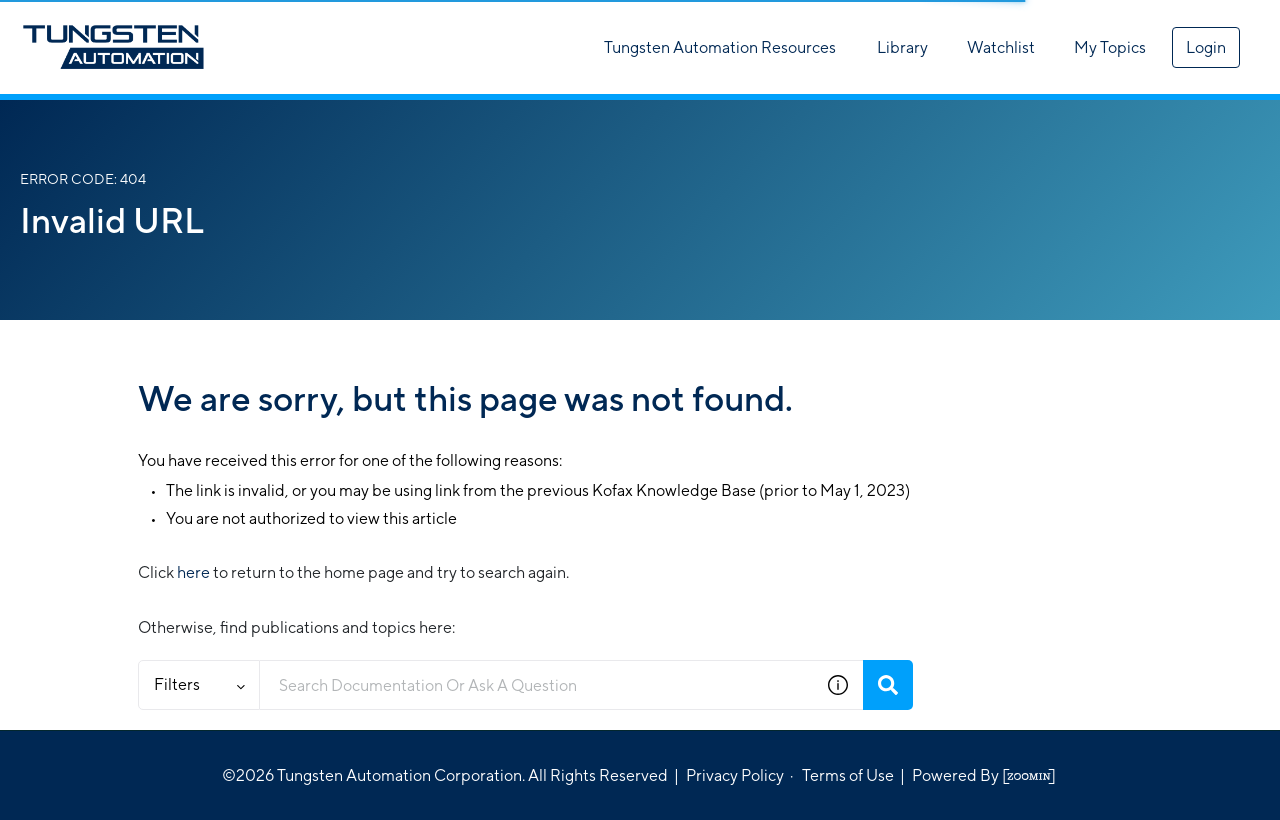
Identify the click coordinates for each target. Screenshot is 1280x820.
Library (902, 47)
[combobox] (536, 685)
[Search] (888, 685)
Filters (199, 684)
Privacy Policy (735, 775)
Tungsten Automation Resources (720, 47)
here (193, 572)
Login (1206, 47)
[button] (838, 685)
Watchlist (1001, 47)
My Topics (1110, 47)
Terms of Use (848, 775)
